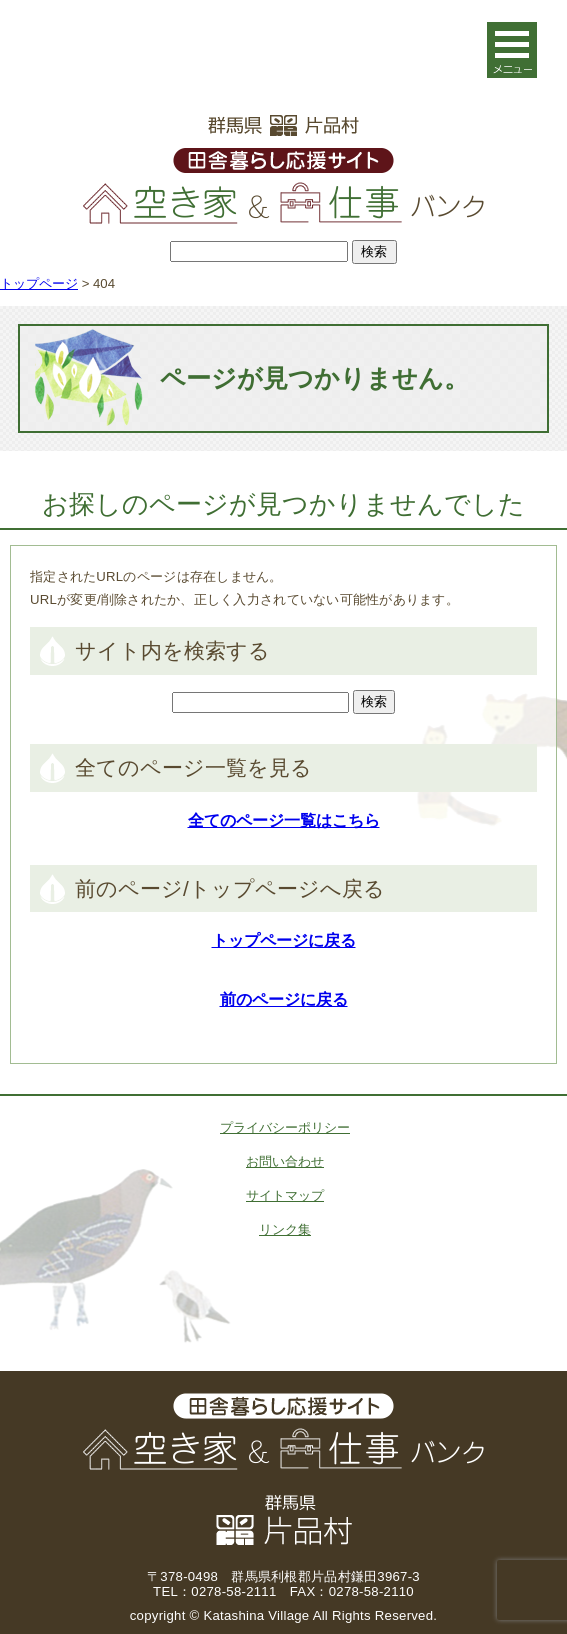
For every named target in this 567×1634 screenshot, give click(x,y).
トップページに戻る (284, 940)
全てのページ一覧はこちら (284, 820)
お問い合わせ (285, 1161)
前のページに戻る (284, 999)
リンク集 (285, 1229)
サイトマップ (285, 1195)
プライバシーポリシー (285, 1127)
